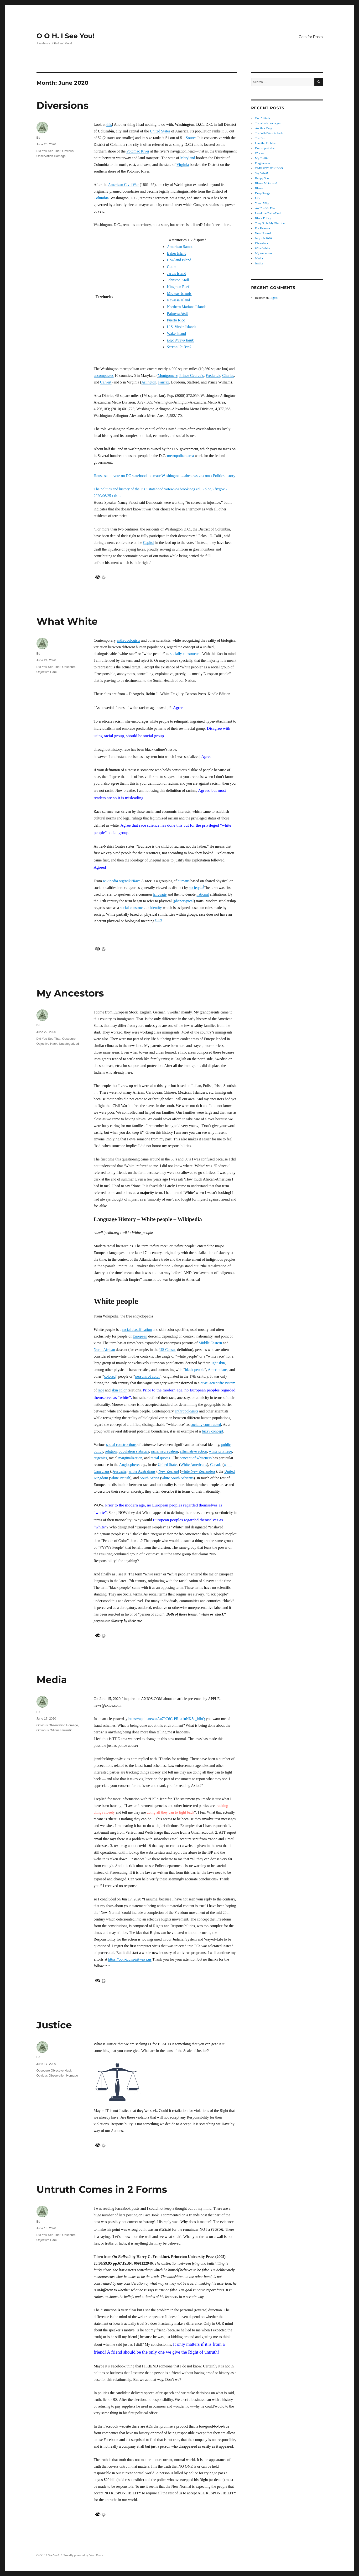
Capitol (148, 542)
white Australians (142, 1471)
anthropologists (128, 640)
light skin (218, 1363)
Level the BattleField (268, 213)
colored (109, 1376)
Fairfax (163, 382)
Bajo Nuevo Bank (180, 340)
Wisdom (260, 153)
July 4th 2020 (263, 238)
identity (156, 908)
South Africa (149, 1478)
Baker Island (176, 253)
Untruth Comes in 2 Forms (101, 2189)
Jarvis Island (176, 273)
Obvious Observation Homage (57, 1725)
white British (120, 1478)
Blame (259, 188)
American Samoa (180, 247)
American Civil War (123, 185)
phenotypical (184, 901)
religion (111, 1451)
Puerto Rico (176, 320)
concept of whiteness (196, 1458)
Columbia (101, 198)
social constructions (121, 1445)
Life (257, 198)
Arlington (148, 382)
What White (67, 621)
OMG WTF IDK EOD (269, 168)
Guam (171, 267)
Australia (120, 1471)
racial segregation (164, 1451)
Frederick (213, 375)
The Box (260, 138)
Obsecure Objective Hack (54, 2070)
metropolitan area (180, 456)
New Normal (263, 233)
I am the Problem (265, 143)
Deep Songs (262, 193)
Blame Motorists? (266, 183)
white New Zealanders (198, 1471)
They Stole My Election (270, 223)
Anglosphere (129, 1465)
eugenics (100, 1458)
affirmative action (193, 1451)
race (101, 1390)
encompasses (104, 375)
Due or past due (265, 148)
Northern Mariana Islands (186, 307)
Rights (273, 297)
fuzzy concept (212, 1431)
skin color (119, 1390)
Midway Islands (179, 293)
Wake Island (176, 333)
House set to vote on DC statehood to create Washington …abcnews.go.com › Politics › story (164, 476)
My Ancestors (70, 993)
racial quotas (160, 1458)
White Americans (193, 1465)
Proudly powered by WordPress (83, 2555)
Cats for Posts (311, 37)
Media (51, 1679)
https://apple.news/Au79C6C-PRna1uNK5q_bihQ (166, 1719)
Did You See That (48, 151)
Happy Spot (262, 178)
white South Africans (177, 1478)
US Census (167, 1350)
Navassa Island (178, 300)
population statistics (134, 1451)
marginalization (130, 1458)
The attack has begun (268, 123)
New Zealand (168, 1471)
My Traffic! (262, 158)
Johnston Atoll (178, 280)
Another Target (264, 128)
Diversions (62, 105)
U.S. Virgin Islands (181, 327)
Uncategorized (69, 1043)
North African (104, 1350)
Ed (38, 137)
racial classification (137, 1329)
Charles (228, 375)
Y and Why (262, 203)
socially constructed (185, 654)
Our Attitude (263, 118)
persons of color (147, 1376)
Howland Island (179, 260)
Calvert (105, 382)
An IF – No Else (265, 208)
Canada (216, 1465)
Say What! (261, 173)
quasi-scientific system (217, 1383)
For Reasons (263, 228)
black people (194, 1370)
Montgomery (167, 375)
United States (160, 131)
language (159, 894)
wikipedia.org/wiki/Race (121, 881)
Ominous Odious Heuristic (54, 1730)
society (194, 888)
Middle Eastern (210, 1343)
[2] (160, 920)
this (109, 124)
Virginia (183, 165)
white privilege (220, 1451)
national (203, 894)
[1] (202, 886)
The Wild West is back (269, 133)
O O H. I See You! (65, 36)
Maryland (187, 158)
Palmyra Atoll (177, 313)
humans (184, 881)
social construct (132, 908)
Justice (54, 2025)
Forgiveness (262, 163)
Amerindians (218, 1370)
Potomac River (137, 151)
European (140, 1336)
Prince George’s (191, 375)
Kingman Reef (178, 287)
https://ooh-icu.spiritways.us (129, 1959)
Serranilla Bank (179, 347)
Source (191, 138)
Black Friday (263, 218)
